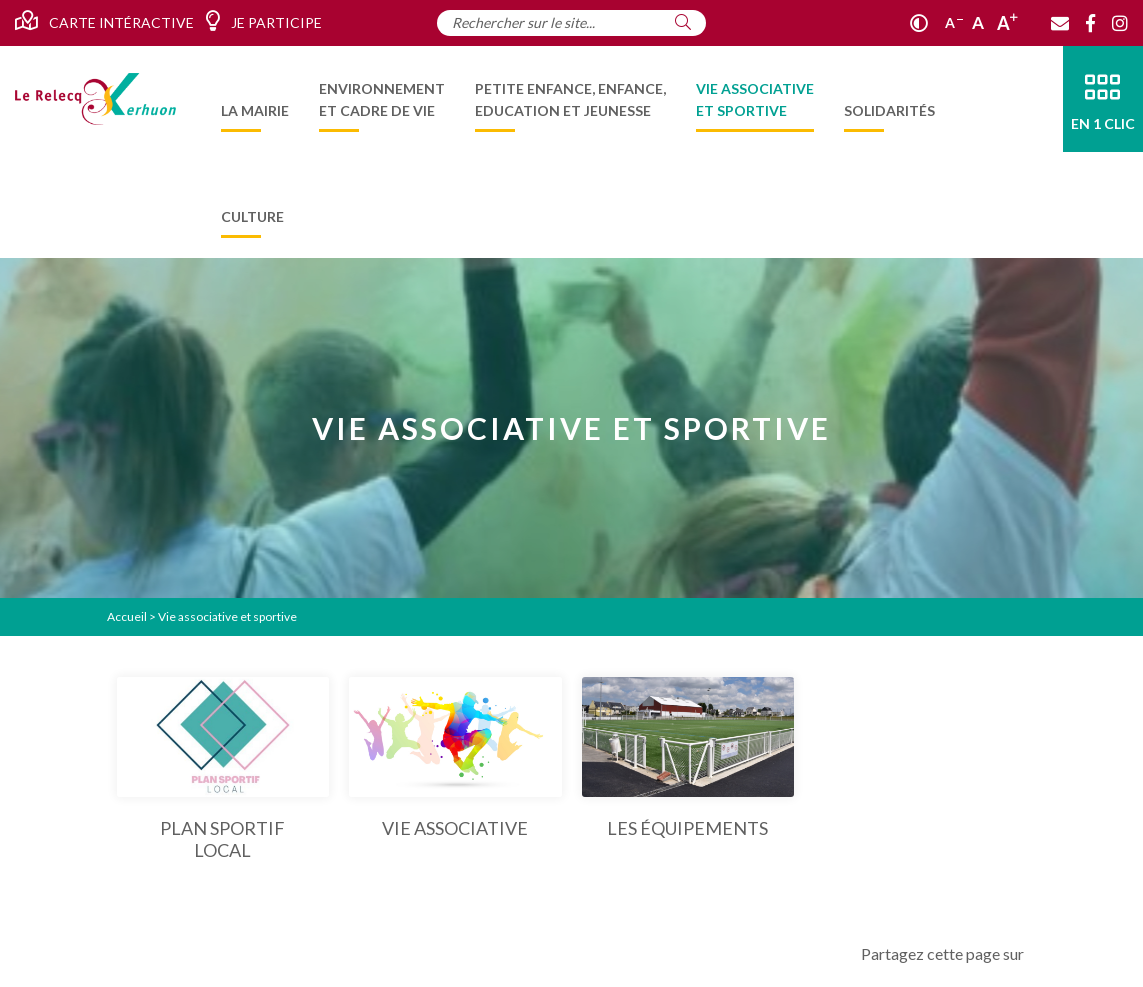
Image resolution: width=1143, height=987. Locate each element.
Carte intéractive (104, 21)
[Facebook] (1090, 23)
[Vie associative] (455, 758)
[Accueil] (95, 99)
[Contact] (1060, 23)
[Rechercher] (683, 22)
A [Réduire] (954, 22)
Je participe (263, 21)
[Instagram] (1120, 23)
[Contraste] (919, 23)
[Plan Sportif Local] (223, 769)
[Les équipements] (688, 758)
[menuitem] (255, 99)
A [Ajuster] (978, 22)
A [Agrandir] (1007, 23)
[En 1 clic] (1103, 99)
